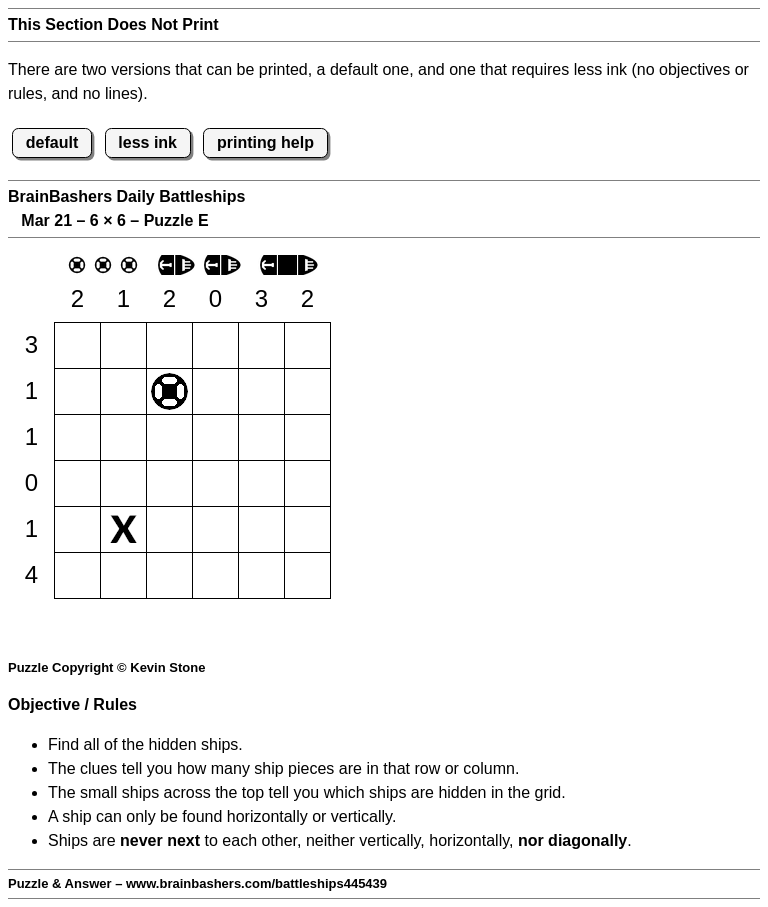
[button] (77, 345)
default (52, 142)
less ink (147, 142)
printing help (265, 142)
